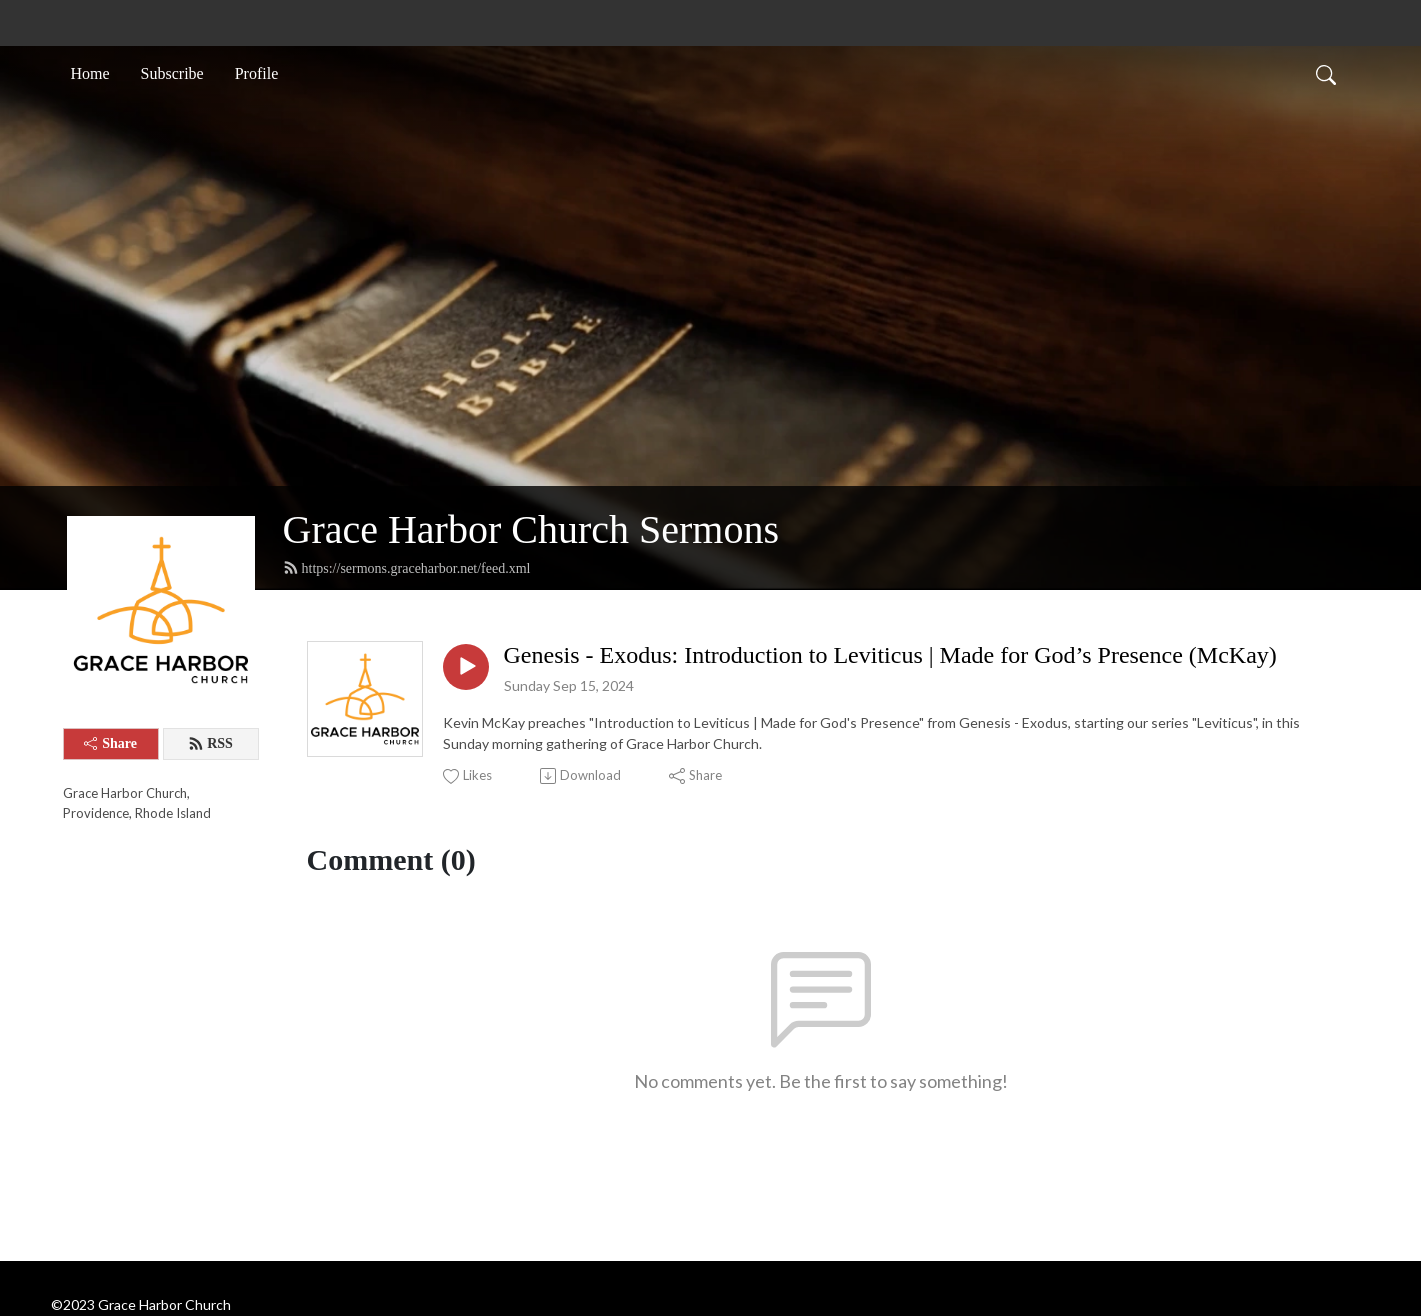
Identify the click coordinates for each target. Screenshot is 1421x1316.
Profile (257, 73)
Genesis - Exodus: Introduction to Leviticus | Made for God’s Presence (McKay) (890, 655)
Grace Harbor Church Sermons (531, 529)
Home (90, 73)
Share (110, 743)
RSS (210, 744)
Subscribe (172, 73)
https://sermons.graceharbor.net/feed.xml (407, 568)
